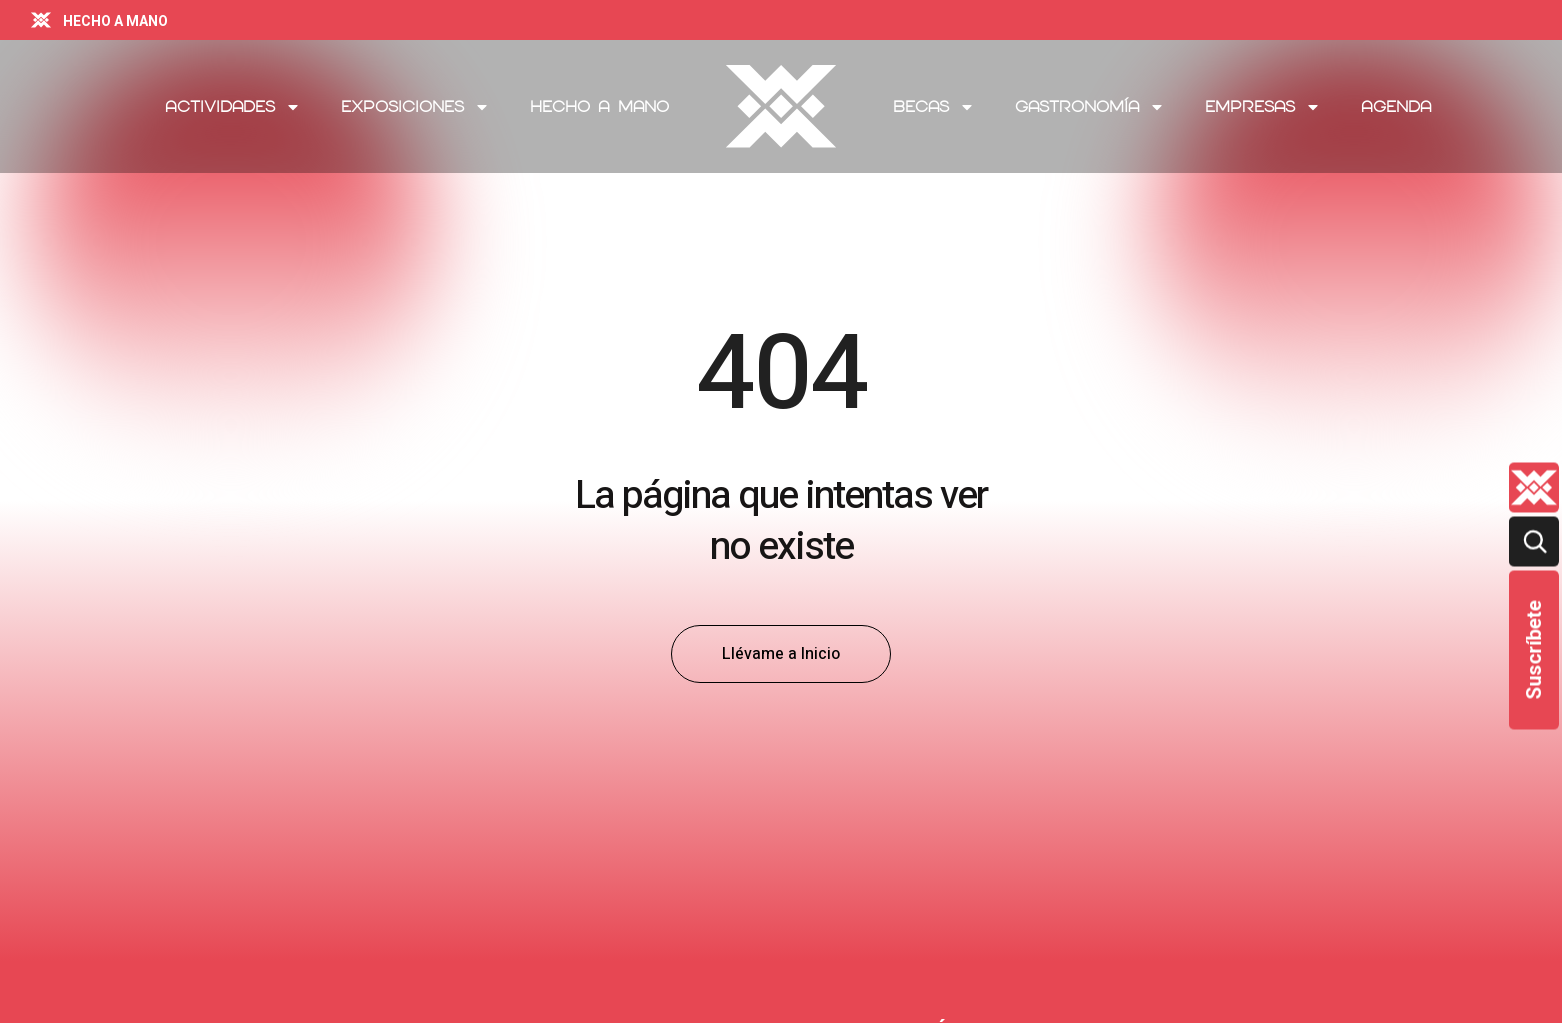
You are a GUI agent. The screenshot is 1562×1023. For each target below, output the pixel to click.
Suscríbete (1534, 649)
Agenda (1396, 106)
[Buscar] (1534, 541)
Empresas (1263, 107)
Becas (934, 107)
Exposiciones (415, 107)
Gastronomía (1090, 107)
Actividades (233, 107)
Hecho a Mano (599, 106)
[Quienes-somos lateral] (1534, 487)
